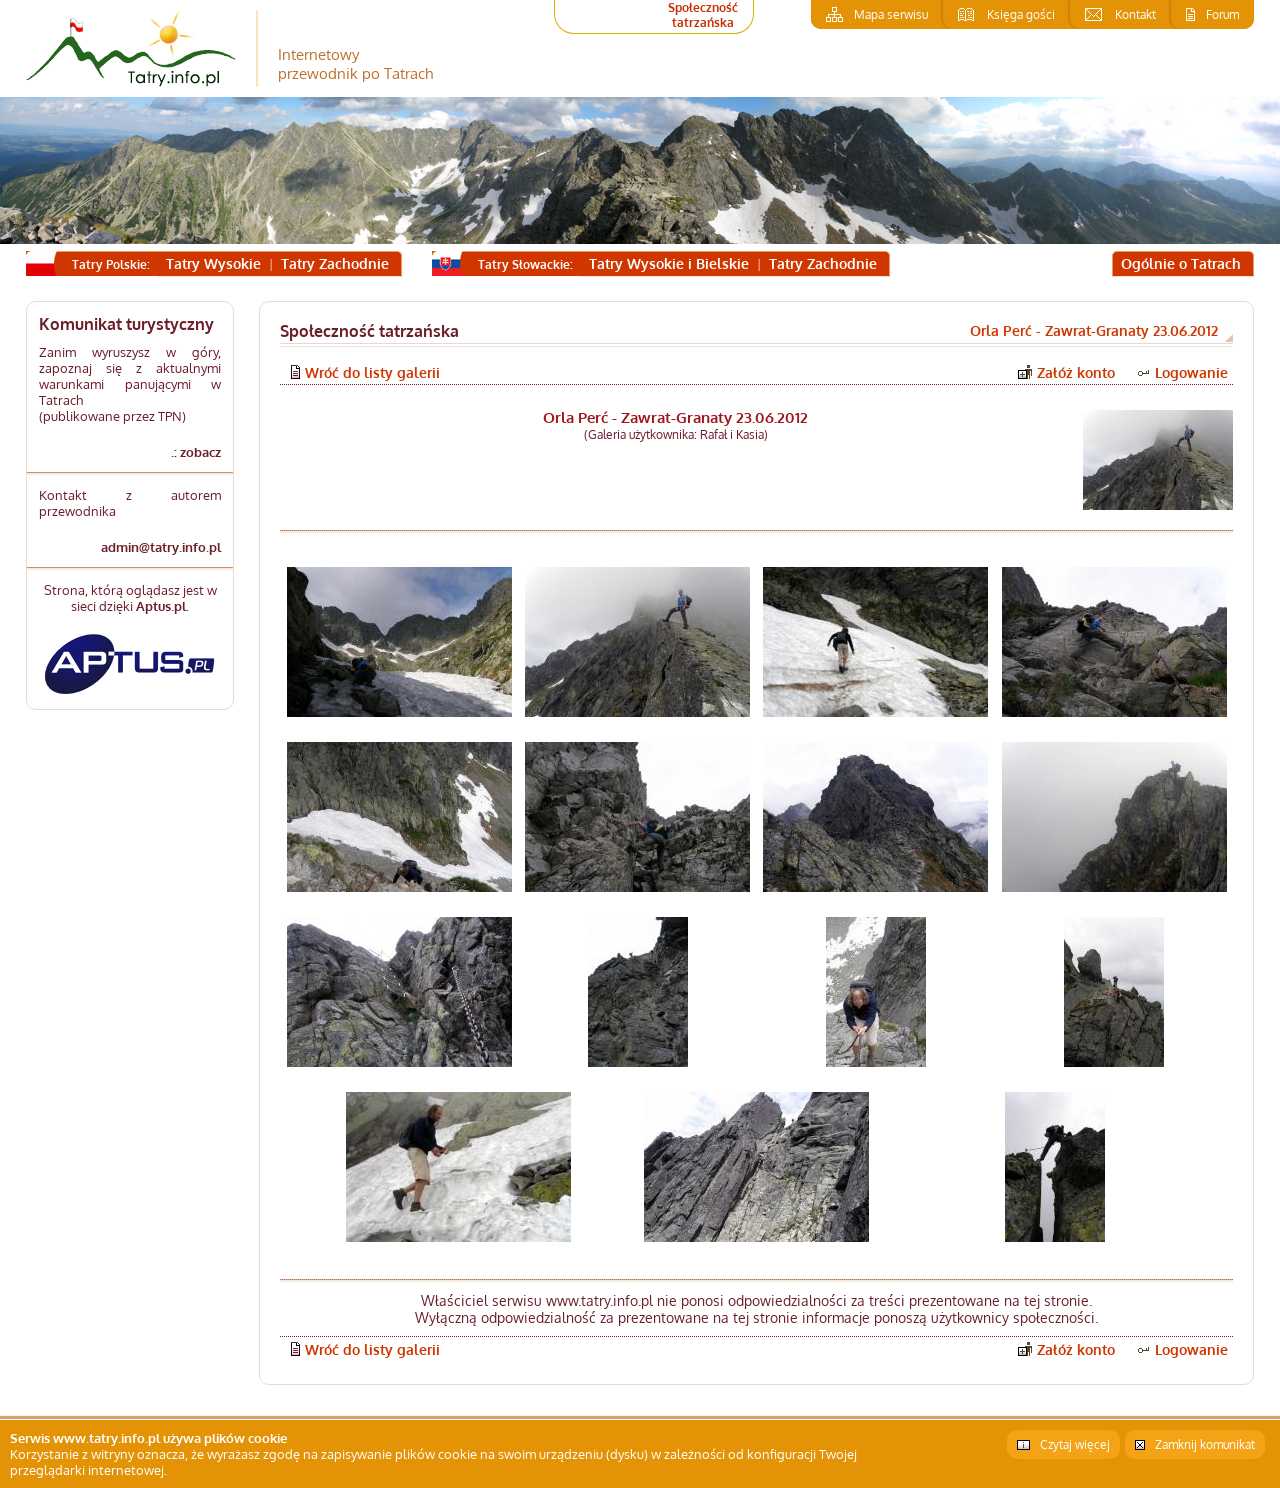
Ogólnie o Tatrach (1181, 263)
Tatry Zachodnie (335, 263)
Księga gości (1021, 14)
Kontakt (1135, 14)
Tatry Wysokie (213, 263)
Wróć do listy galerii (372, 372)
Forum (1222, 14)
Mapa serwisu (891, 14)
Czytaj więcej (1075, 1444)
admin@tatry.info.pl (161, 547)
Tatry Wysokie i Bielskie (669, 263)
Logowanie (1191, 372)
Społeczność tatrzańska (703, 15)
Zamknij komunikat (1205, 1444)
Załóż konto (1076, 372)
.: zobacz (196, 452)
